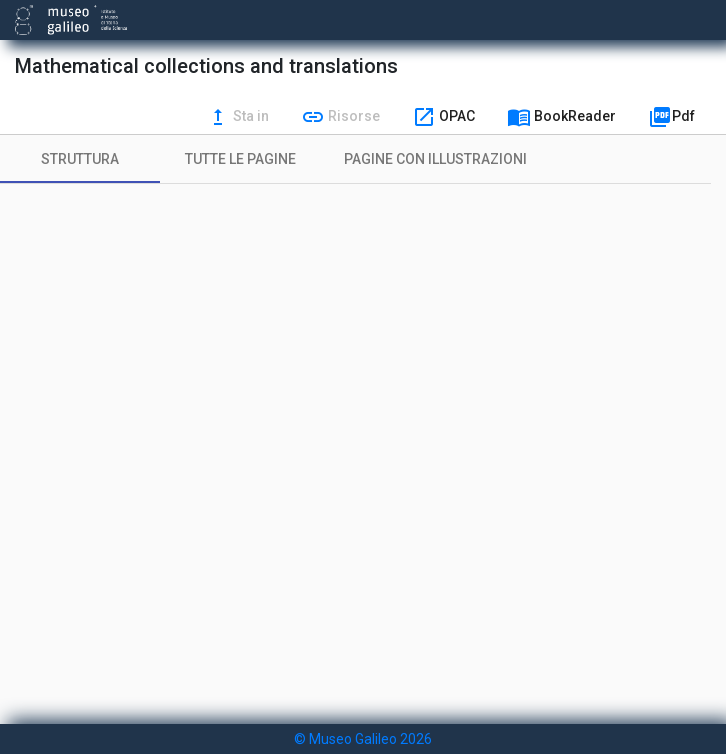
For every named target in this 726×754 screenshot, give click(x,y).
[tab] (80, 159)
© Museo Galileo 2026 (363, 739)
